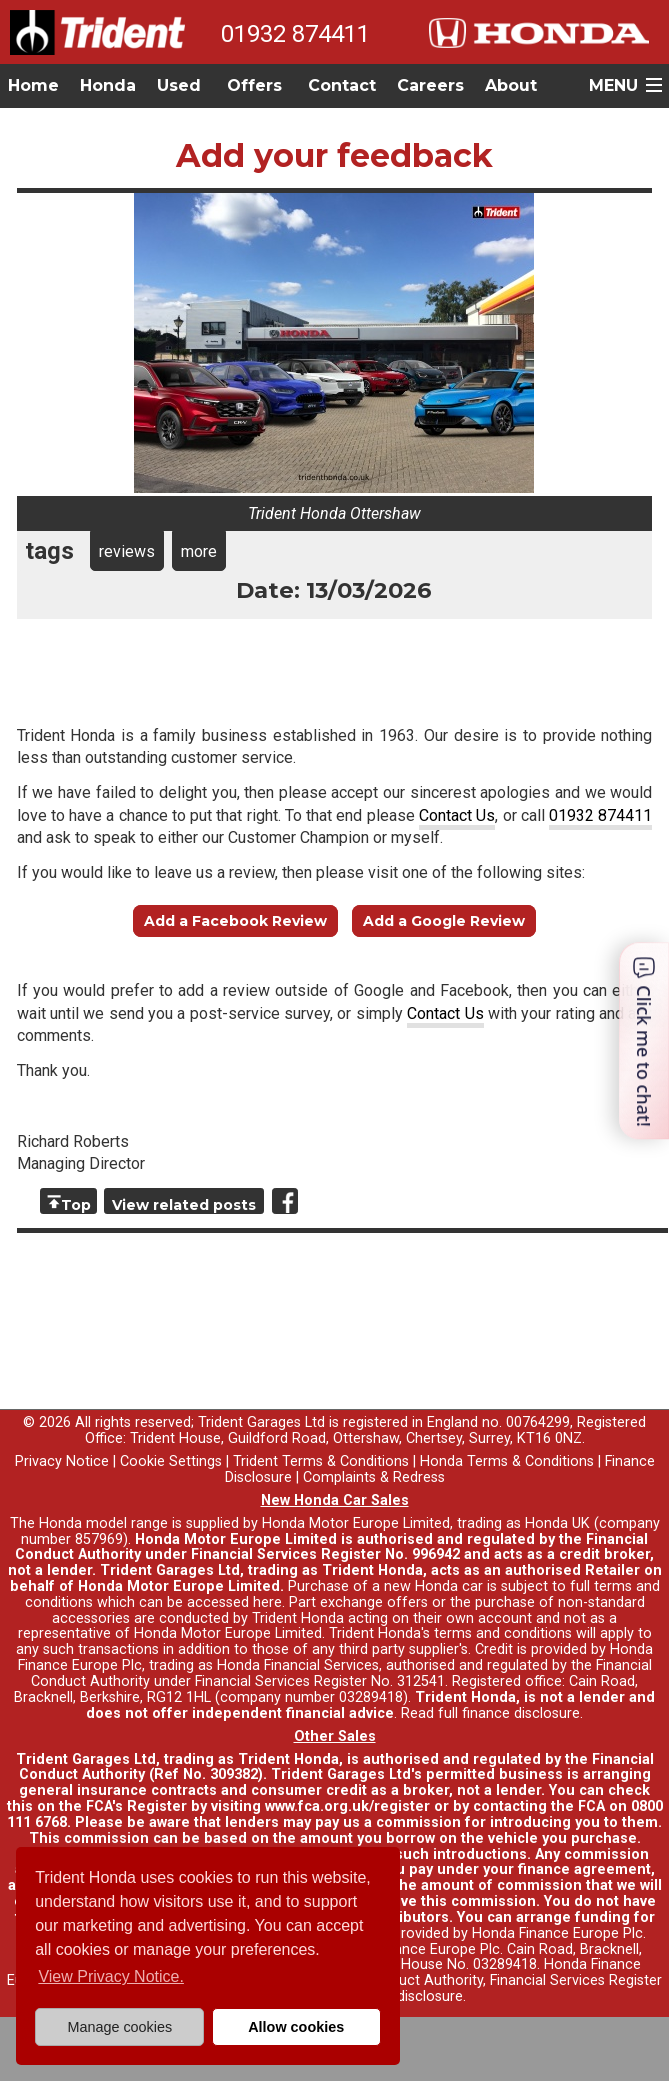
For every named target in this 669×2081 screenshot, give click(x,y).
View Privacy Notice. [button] (111, 1976)
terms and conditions (503, 1633)
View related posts (184, 1205)
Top (76, 1205)
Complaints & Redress (374, 1477)
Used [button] (179, 85)
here (267, 1602)
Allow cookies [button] (296, 2027)
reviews (127, 551)
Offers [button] (254, 85)
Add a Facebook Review (235, 921)
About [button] (511, 85)
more (199, 551)
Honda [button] (108, 85)
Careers (430, 85)
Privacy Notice (62, 1461)
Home (33, 85)
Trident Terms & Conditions (321, 1461)
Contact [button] (342, 85)
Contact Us (457, 815)
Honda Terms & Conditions (507, 1461)
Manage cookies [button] (119, 2027)
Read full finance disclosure (490, 1713)
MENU (613, 85)
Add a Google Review (444, 921)
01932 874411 (295, 34)
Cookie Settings (171, 1461)
